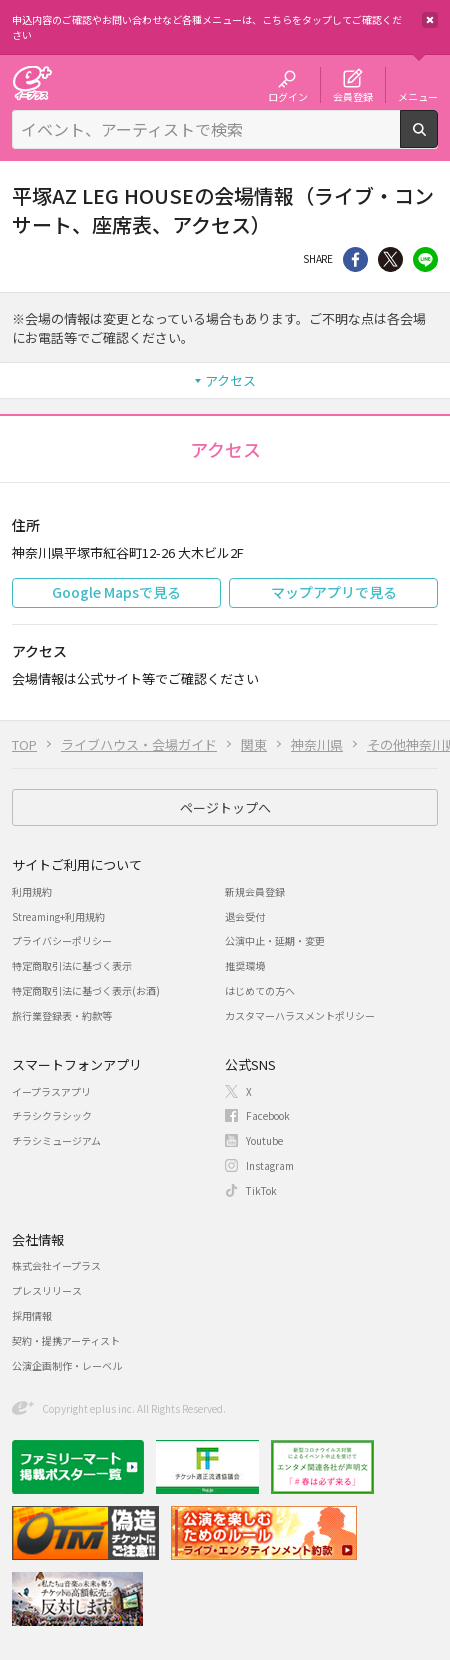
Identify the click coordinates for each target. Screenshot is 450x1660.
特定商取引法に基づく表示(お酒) (86, 990)
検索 (437, 140)
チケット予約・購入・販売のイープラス (32, 82)
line (425, 259)
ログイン (288, 96)
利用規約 (32, 891)
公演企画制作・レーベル (67, 1365)
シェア (355, 259)
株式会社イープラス (56, 1265)
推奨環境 (245, 965)
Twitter (390, 259)
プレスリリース (47, 1290)
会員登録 (353, 96)
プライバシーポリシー (62, 940)
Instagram (270, 1165)
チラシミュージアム (56, 1140)
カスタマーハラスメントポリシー (300, 1015)
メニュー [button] (418, 96)
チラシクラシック (52, 1115)
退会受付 (245, 916)
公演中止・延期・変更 (275, 940)
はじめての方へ (260, 990)
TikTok (261, 1190)
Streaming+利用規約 (58, 916)
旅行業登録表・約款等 (62, 1015)
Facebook (268, 1115)
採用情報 (32, 1315)
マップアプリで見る (334, 592)
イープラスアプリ (51, 1091)
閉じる (430, 20)
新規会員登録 (255, 891)
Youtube (264, 1140)
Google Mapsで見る (116, 592)
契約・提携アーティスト (66, 1340)
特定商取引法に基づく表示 (72, 965)
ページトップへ (225, 807)
